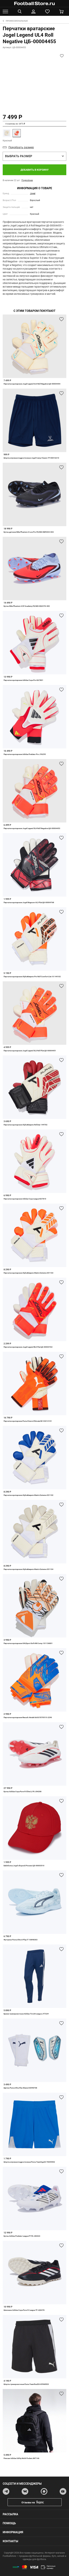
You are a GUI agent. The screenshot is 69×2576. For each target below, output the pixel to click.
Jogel (32, 193)
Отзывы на (37, 2502)
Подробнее (27, 180)
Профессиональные (15, 21)
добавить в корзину (35, 169)
